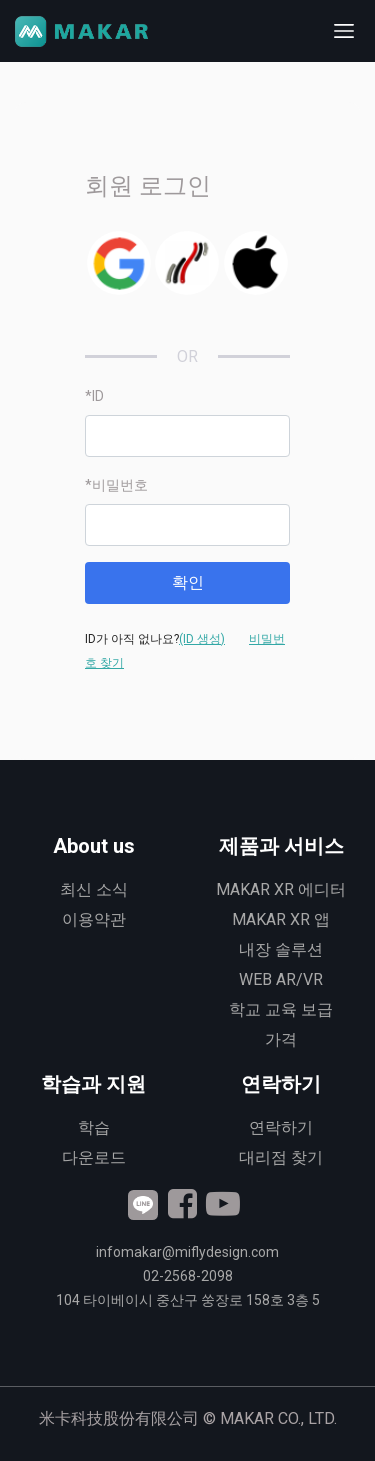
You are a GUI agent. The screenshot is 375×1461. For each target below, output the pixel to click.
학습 (94, 1127)
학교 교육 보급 (281, 1009)
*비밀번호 (116, 485)
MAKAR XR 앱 (281, 919)
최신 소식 (94, 889)
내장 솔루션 (281, 949)
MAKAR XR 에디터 (281, 889)
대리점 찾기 (281, 1157)
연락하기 (281, 1127)
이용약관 (94, 919)
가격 (281, 1039)
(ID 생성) (202, 639)
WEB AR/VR (281, 979)
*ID (94, 396)
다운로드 (94, 1157)
